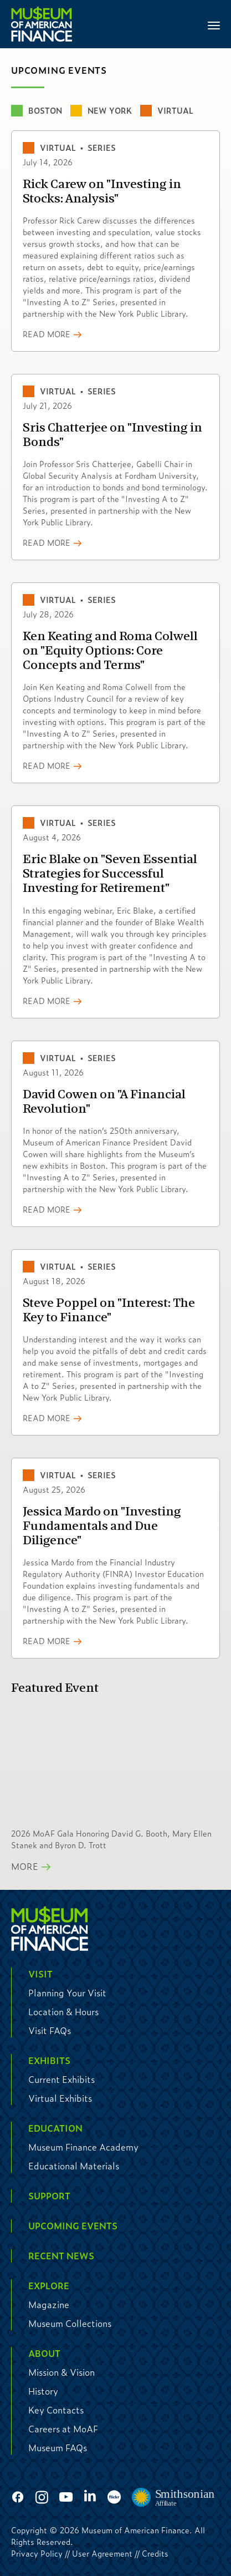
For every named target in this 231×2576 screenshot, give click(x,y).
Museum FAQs (57, 2447)
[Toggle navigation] (214, 24)
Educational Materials (73, 2165)
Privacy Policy (37, 2553)
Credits (155, 2553)
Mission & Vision (61, 2372)
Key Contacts (56, 2409)
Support (49, 2195)
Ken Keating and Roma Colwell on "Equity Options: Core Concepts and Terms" (110, 650)
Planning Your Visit (67, 1992)
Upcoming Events (72, 2225)
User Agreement (102, 2553)
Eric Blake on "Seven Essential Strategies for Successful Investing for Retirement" (110, 873)
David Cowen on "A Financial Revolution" (104, 1101)
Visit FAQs (49, 2030)
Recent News (61, 2255)
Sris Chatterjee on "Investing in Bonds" (112, 434)
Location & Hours (63, 2011)
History (43, 2391)
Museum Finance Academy (83, 2147)
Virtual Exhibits (60, 2098)
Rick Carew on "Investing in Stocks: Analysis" (102, 191)
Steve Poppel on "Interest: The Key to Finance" (109, 1310)
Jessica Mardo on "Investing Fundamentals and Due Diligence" (102, 1526)
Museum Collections (69, 2323)
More (24, 1866)
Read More (46, 333)
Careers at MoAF (63, 2428)
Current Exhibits (61, 2079)
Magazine (48, 2304)
